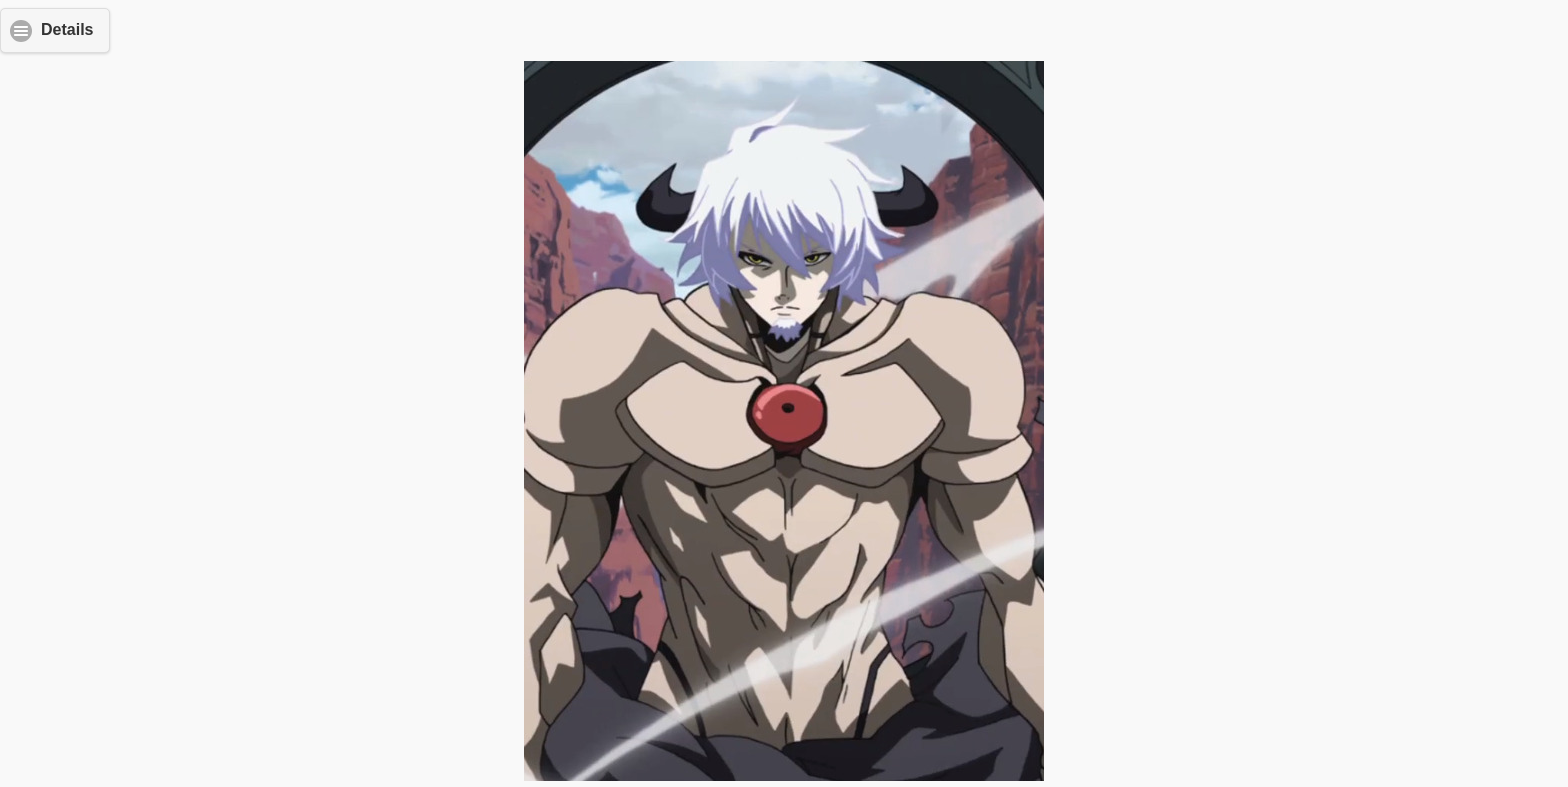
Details (67, 29)
